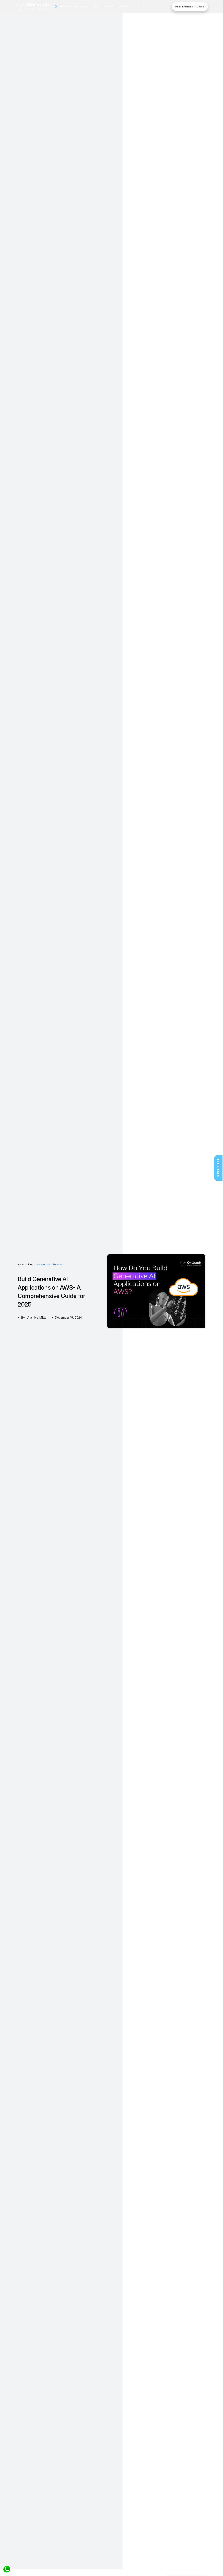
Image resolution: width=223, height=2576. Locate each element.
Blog (30, 1264)
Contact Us (138, 6)
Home (21, 1264)
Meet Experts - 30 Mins (190, 6)
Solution (81, 6)
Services (66, 6)
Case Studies (98, 6)
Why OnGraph (119, 6)
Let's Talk (218, 1168)
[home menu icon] (55, 6)
